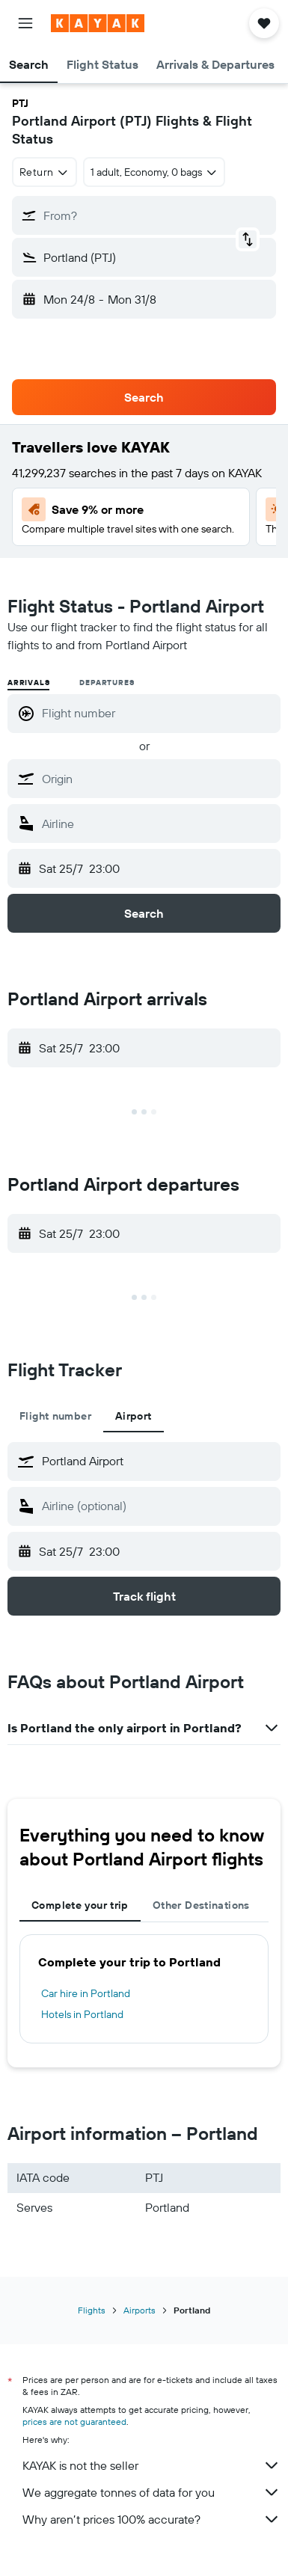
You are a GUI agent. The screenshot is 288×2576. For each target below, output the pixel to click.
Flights (91, 2310)
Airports (139, 2310)
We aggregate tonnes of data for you (151, 2492)
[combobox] (44, 172)
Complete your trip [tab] (80, 1905)
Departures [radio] (106, 682)
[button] (25, 23)
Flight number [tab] (55, 1416)
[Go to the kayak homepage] (97, 23)
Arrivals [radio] (28, 682)
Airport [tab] (133, 1416)
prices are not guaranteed (74, 2421)
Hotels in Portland (82, 2014)
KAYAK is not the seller (151, 2465)
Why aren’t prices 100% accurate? (151, 2519)
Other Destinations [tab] (201, 1905)
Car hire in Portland (85, 1993)
